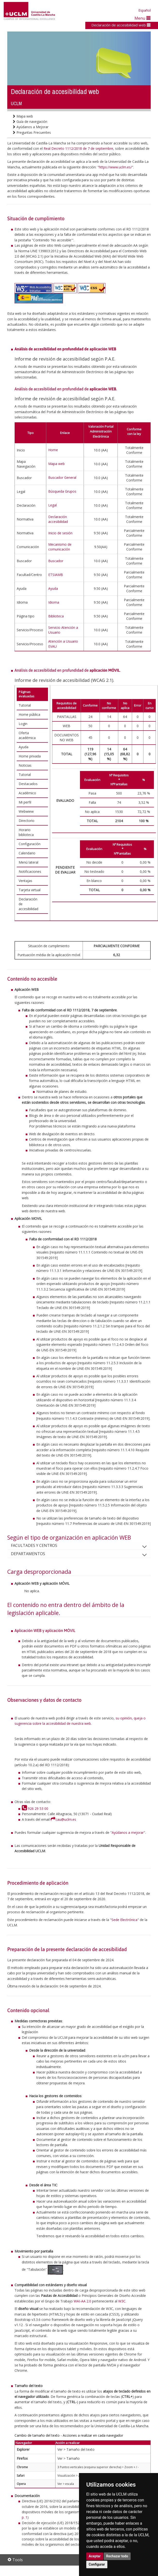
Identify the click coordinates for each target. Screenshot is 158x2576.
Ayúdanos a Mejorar (30, 127)
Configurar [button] (97, 2564)
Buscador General (62, 477)
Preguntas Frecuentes (31, 132)
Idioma (53, 602)
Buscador (55, 561)
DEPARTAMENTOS (32, 1553)
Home (53, 450)
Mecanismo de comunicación (59, 546)
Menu (142, 18)
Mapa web (22, 116)
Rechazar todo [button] (117, 2556)
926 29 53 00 (35, 1808)
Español (144, 10)
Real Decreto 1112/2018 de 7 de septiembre (78, 148)
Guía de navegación (29, 121)
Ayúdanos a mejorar (128, 1832)
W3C (122, 2301)
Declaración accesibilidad (58, 519)
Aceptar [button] (95, 2556)
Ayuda (53, 588)
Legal (52, 505)
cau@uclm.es (63, 1819)
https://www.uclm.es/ (115, 167)
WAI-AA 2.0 (82, 2301)
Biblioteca (56, 616)
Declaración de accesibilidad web (120, 25)
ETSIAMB (55, 574)
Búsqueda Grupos (62, 491)
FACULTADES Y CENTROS (38, 1545)
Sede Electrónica (124, 1919)
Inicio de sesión (60, 533)
